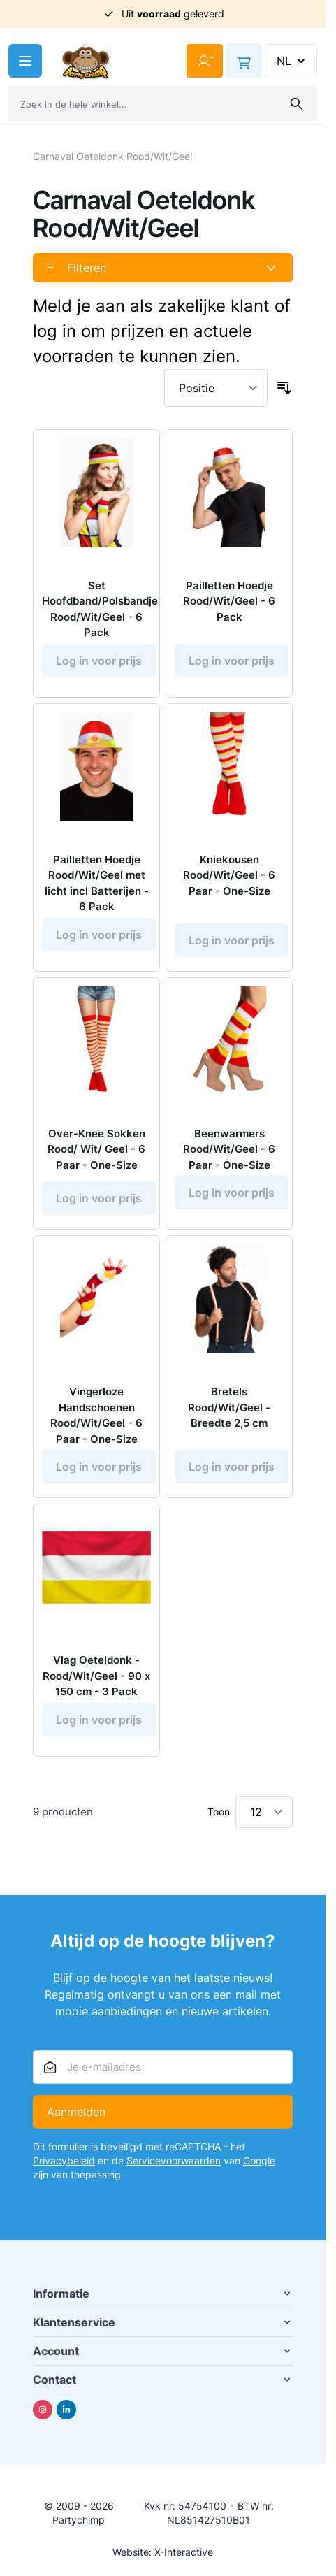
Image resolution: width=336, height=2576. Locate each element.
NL (292, 61)
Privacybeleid (64, 2160)
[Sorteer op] (216, 388)
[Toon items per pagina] (264, 1812)
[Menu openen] (25, 61)
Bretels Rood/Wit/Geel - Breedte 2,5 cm (229, 1407)
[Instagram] (42, 2409)
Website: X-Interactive (162, 2552)
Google (259, 2160)
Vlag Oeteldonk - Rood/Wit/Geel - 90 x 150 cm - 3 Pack (96, 1675)
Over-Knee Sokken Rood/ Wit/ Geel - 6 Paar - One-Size (96, 1149)
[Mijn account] (205, 61)
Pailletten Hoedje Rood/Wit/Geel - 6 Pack (229, 601)
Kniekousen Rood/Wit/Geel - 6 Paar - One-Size (229, 875)
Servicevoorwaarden (173, 2160)
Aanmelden (76, 2112)
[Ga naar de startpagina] (85, 61)
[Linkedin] (66, 2409)
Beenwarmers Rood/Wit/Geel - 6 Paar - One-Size (229, 1149)
